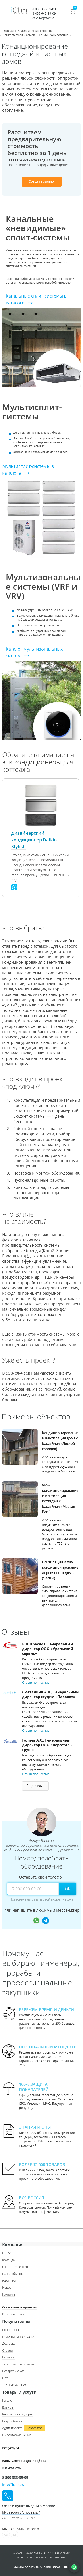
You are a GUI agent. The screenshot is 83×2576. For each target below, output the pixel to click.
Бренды (8, 2407)
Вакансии (9, 2280)
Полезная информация (18, 2336)
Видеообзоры (12, 2421)
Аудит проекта (23, 2428)
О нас (6, 2253)
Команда (8, 2260)
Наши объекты (12, 2274)
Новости (8, 2287)
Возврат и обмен (14, 2371)
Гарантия (8, 2357)
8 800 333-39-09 (44, 9)
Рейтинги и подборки (17, 2414)
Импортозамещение (16, 2435)
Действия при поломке (18, 2364)
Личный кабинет (14, 2385)
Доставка (8, 2343)
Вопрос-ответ (12, 2330)
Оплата (7, 2350)
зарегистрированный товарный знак (42, 2557)
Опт (5, 2378)
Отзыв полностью (36, 1682)
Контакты (8, 2294)
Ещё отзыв (35, 1785)
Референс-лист (13, 2314)
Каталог (7, 2400)
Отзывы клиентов (15, 2267)
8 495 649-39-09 (44, 13)
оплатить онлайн (38, 2567)
